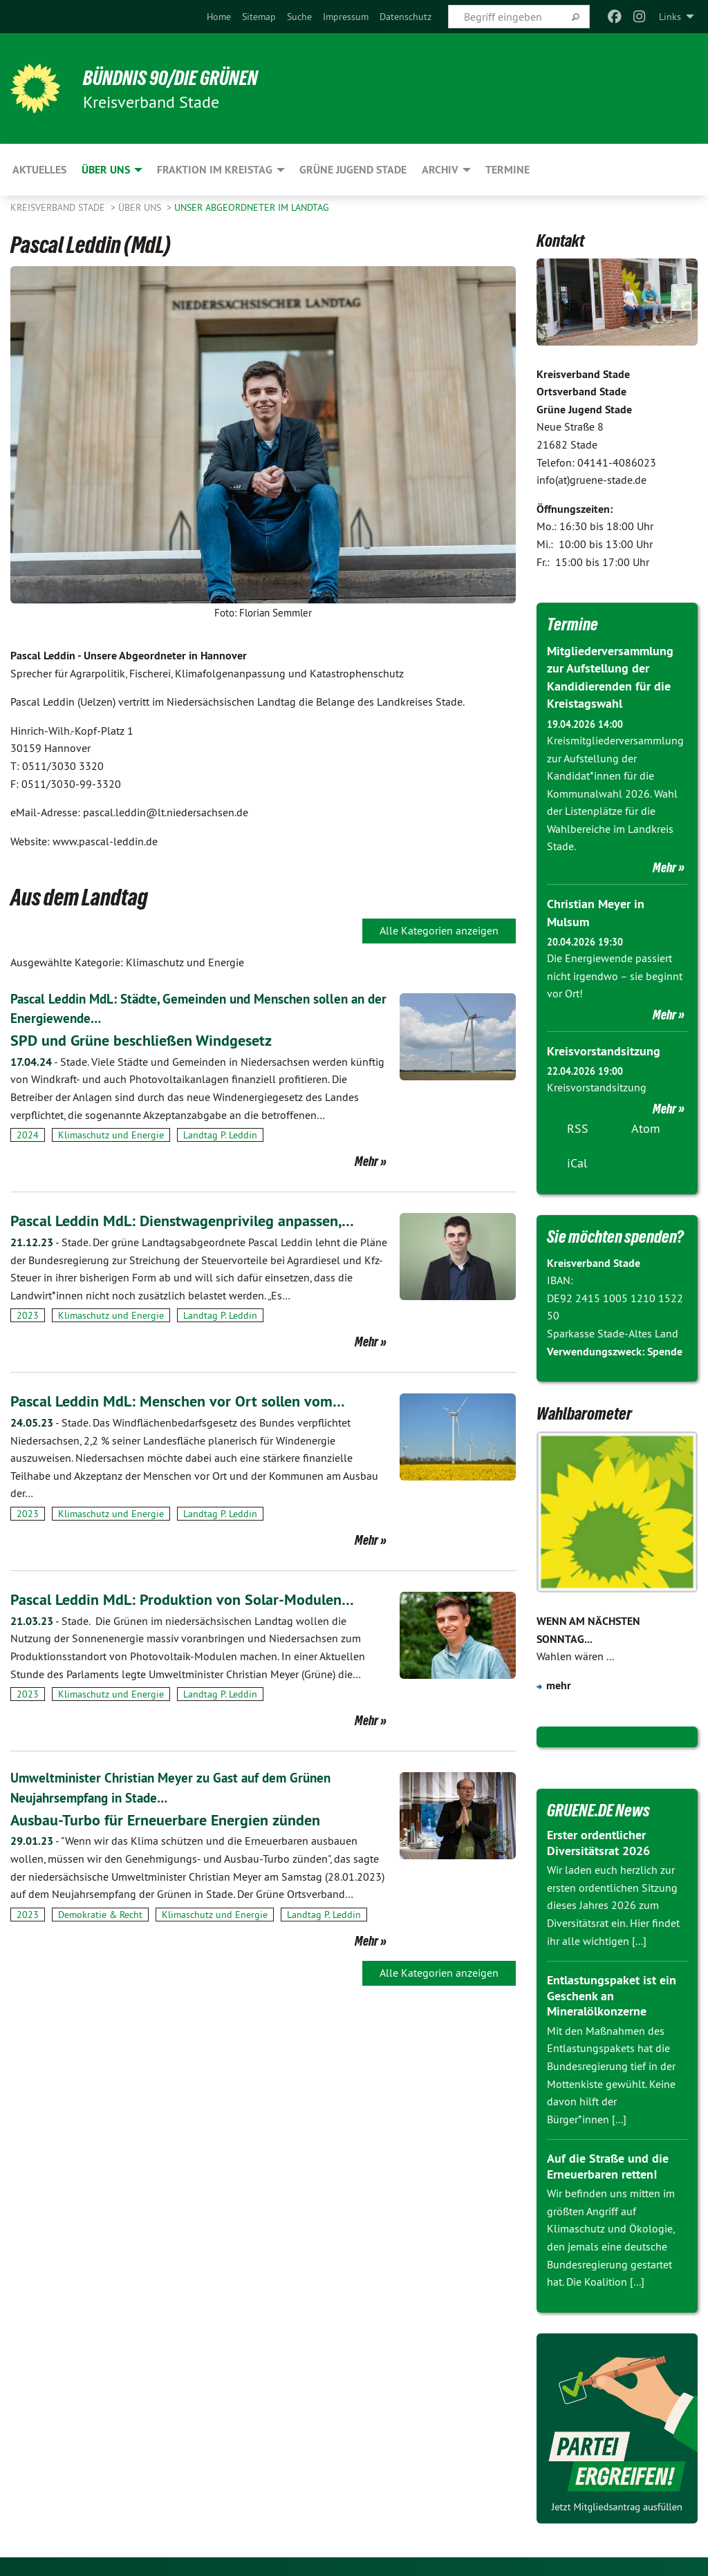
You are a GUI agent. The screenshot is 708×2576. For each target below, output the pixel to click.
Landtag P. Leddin (220, 1134)
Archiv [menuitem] (440, 169)
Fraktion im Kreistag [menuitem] (214, 169)
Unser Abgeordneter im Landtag (251, 207)
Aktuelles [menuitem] (39, 169)
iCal (577, 1161)
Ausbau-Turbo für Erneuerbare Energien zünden (177, 1817)
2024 (28, 1134)
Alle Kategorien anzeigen (439, 930)
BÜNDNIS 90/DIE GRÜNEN (181, 77)
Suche (299, 16)
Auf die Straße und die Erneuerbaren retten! (608, 2165)
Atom (645, 1127)
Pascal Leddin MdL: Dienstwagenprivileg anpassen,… (194, 1219)
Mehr (366, 1160)
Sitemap (259, 16)
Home (219, 16)
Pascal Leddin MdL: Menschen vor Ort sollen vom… (188, 1400)
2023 (28, 1314)
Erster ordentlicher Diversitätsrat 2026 (598, 1841)
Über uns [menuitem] (106, 169)
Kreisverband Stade (59, 207)
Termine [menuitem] (507, 169)
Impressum (346, 16)
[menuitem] (219, 16)
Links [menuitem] (670, 16)
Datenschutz (405, 16)
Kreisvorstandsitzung (603, 1049)
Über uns (141, 207)
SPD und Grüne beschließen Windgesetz (151, 1039)
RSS (577, 1127)
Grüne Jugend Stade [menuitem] (353, 169)
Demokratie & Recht (100, 1912)
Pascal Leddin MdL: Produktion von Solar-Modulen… (194, 1598)
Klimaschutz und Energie (111, 1134)
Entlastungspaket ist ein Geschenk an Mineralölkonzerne (611, 1994)
